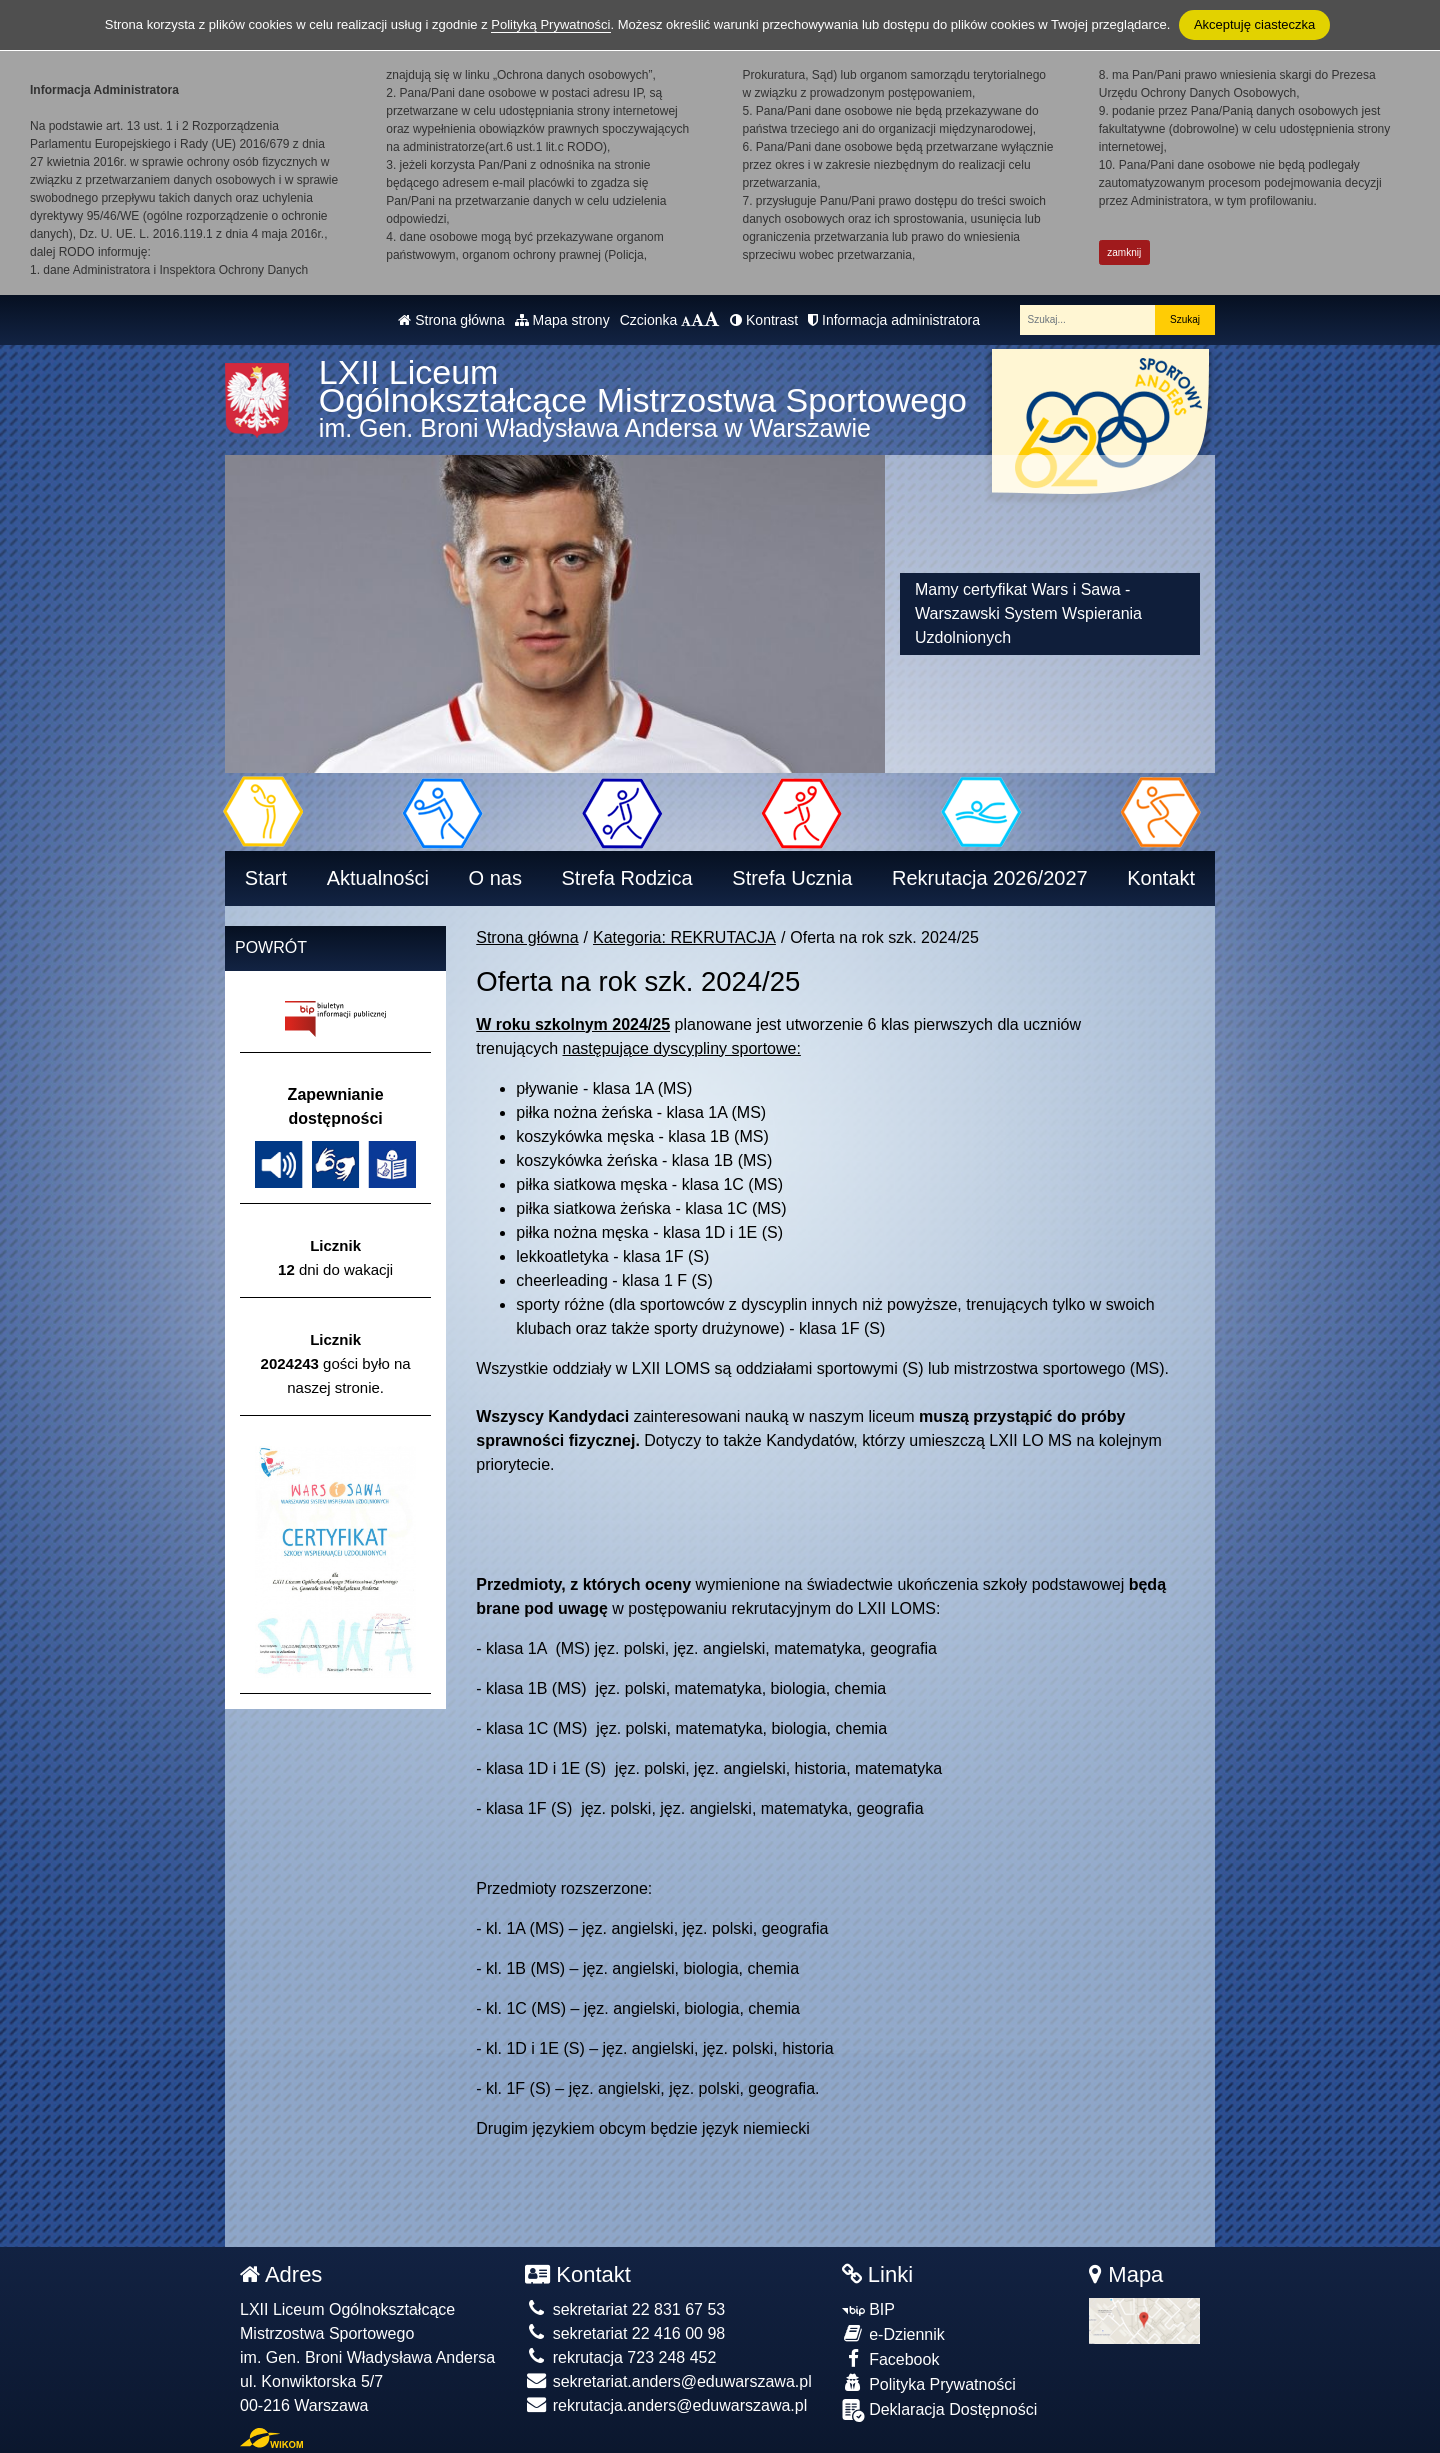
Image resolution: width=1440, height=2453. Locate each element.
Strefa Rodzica (627, 878)
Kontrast (764, 320)
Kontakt (1161, 878)
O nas (495, 878)
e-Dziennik (893, 2333)
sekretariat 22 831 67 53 (625, 2309)
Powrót (271, 947)
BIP (868, 2309)
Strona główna (451, 320)
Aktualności (378, 878)
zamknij (1124, 252)
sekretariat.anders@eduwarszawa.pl (668, 2381)
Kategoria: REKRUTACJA (684, 937)
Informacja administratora (894, 320)
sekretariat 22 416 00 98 (625, 2333)
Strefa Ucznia (792, 878)
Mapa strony (562, 320)
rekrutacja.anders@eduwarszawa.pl (666, 2405)
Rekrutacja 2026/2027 (990, 878)
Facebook (891, 2358)
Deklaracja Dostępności (940, 2410)
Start (266, 878)
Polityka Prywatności (929, 2383)
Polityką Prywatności (550, 24)
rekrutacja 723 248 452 (620, 2357)
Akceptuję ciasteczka (1254, 24)
